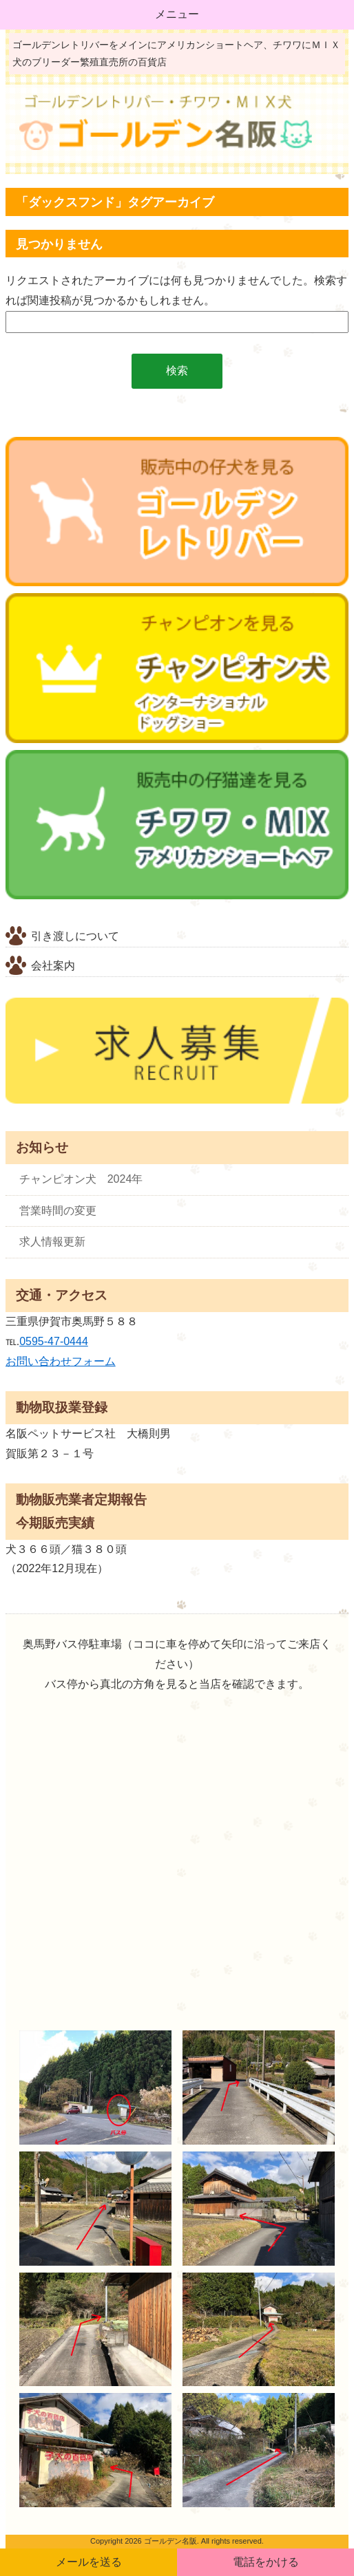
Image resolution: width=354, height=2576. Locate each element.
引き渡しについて (75, 936)
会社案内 (53, 966)
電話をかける (266, 2562)
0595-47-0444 (53, 1341)
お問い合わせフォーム (61, 1361)
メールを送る (89, 2562)
